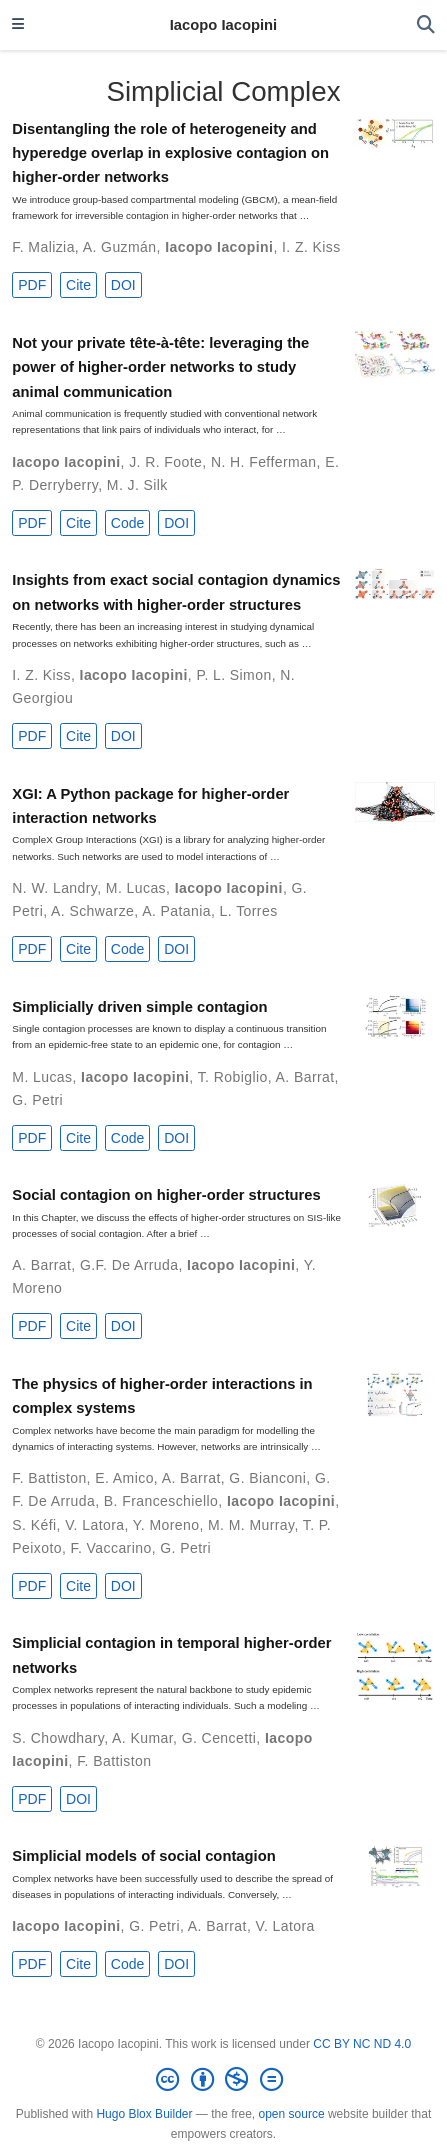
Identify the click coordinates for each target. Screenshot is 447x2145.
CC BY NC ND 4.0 (362, 2044)
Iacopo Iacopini (223, 25)
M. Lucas (136, 888)
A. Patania (176, 911)
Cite (78, 285)
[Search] (426, 25)
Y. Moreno (166, 1525)
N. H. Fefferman (264, 462)
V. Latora (94, 1525)
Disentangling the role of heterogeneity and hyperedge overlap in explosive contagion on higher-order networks (170, 153)
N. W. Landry (54, 888)
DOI (123, 285)
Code (127, 523)
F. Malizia (43, 247)
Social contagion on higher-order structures (166, 1195)
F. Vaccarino (111, 1548)
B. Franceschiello (161, 1501)
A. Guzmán (120, 247)
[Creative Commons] (223, 2080)
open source (292, 2114)
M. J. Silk (137, 485)
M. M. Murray (251, 1525)
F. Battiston (49, 1478)
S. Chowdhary (58, 1738)
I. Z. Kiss (311, 247)
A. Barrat (305, 1077)
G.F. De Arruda (129, 1265)
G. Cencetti (219, 1738)
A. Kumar (142, 1738)
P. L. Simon (233, 675)
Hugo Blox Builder (144, 2114)
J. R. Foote (165, 462)
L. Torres (249, 911)
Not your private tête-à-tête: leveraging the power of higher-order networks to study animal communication (160, 367)
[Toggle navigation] (18, 25)
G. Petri (37, 1100)
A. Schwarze (92, 911)
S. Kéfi (34, 1525)
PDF (32, 285)
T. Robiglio (233, 1077)
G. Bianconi (267, 1478)
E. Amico (124, 1478)
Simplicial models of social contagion (143, 1856)
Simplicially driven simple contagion (139, 1007)
